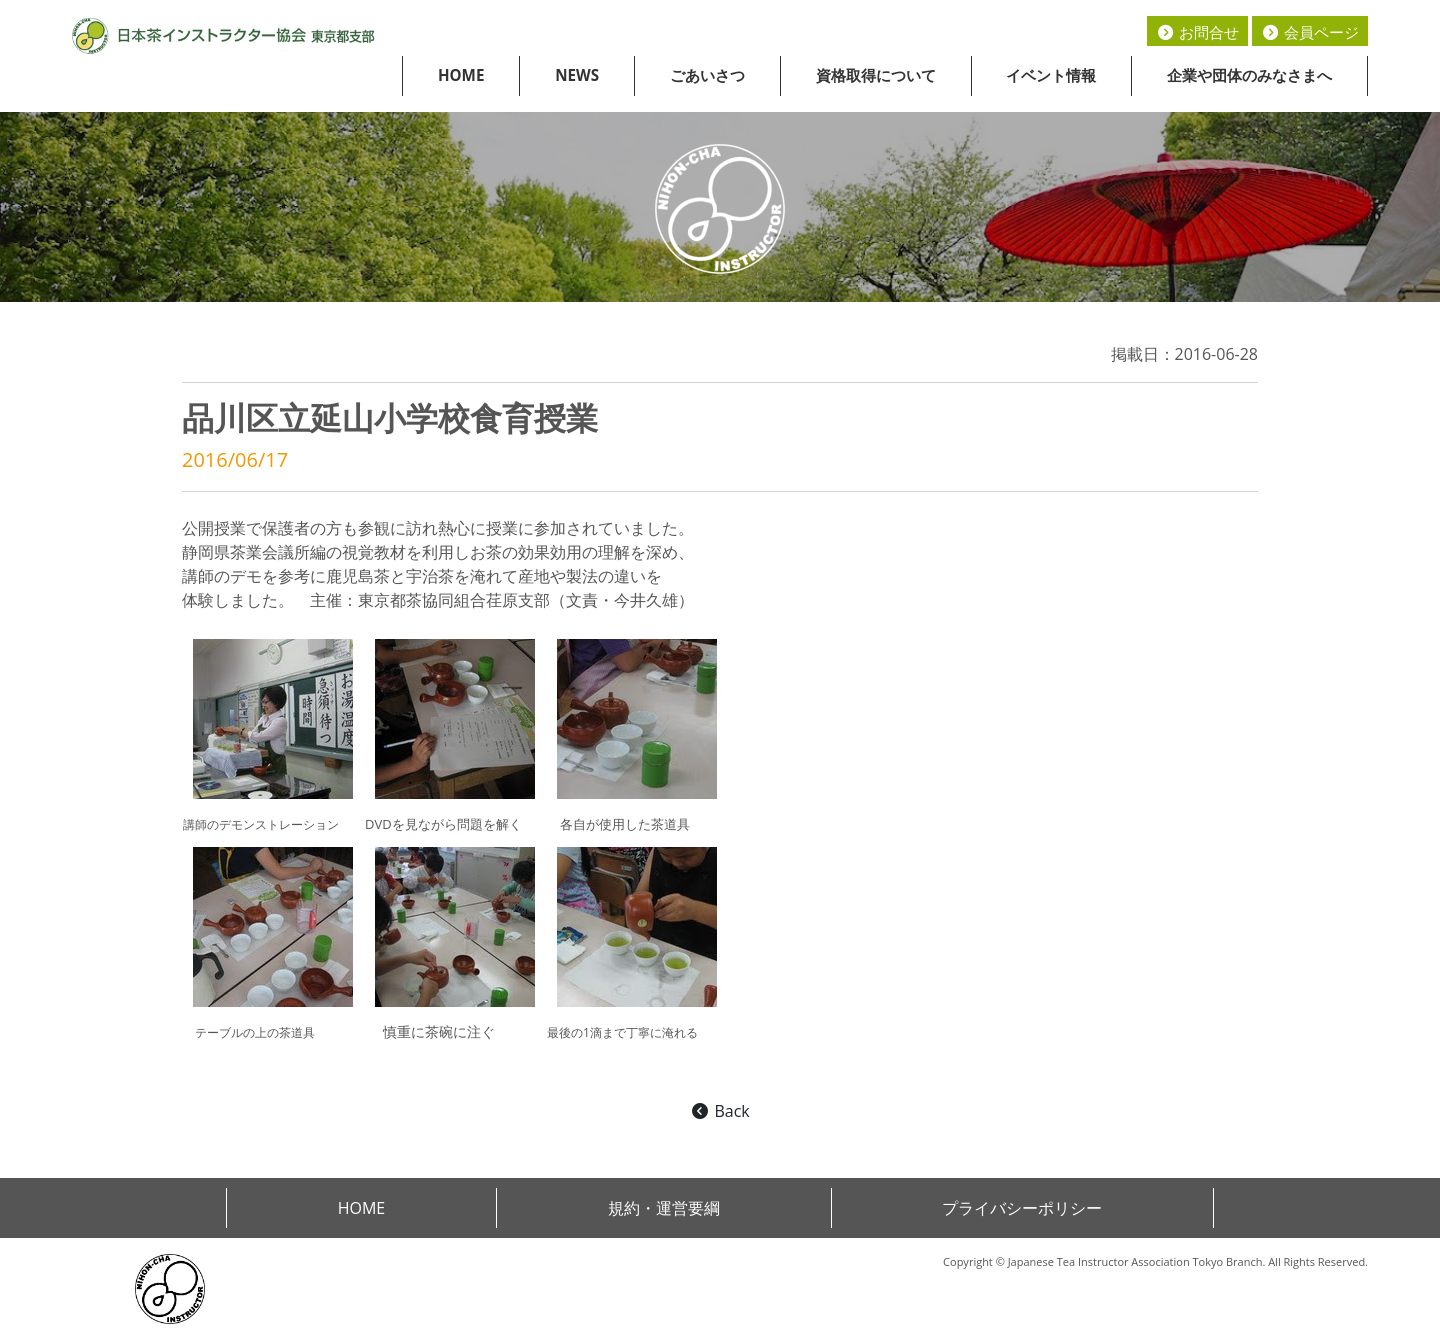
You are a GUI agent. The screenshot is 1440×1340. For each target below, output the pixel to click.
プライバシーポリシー (1022, 1208)
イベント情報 (1051, 75)
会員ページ (1310, 32)
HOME (461, 75)
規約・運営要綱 (664, 1208)
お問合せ (1197, 32)
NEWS (577, 75)
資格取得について (876, 75)
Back (719, 1111)
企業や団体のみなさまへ (1249, 75)
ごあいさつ (707, 75)
